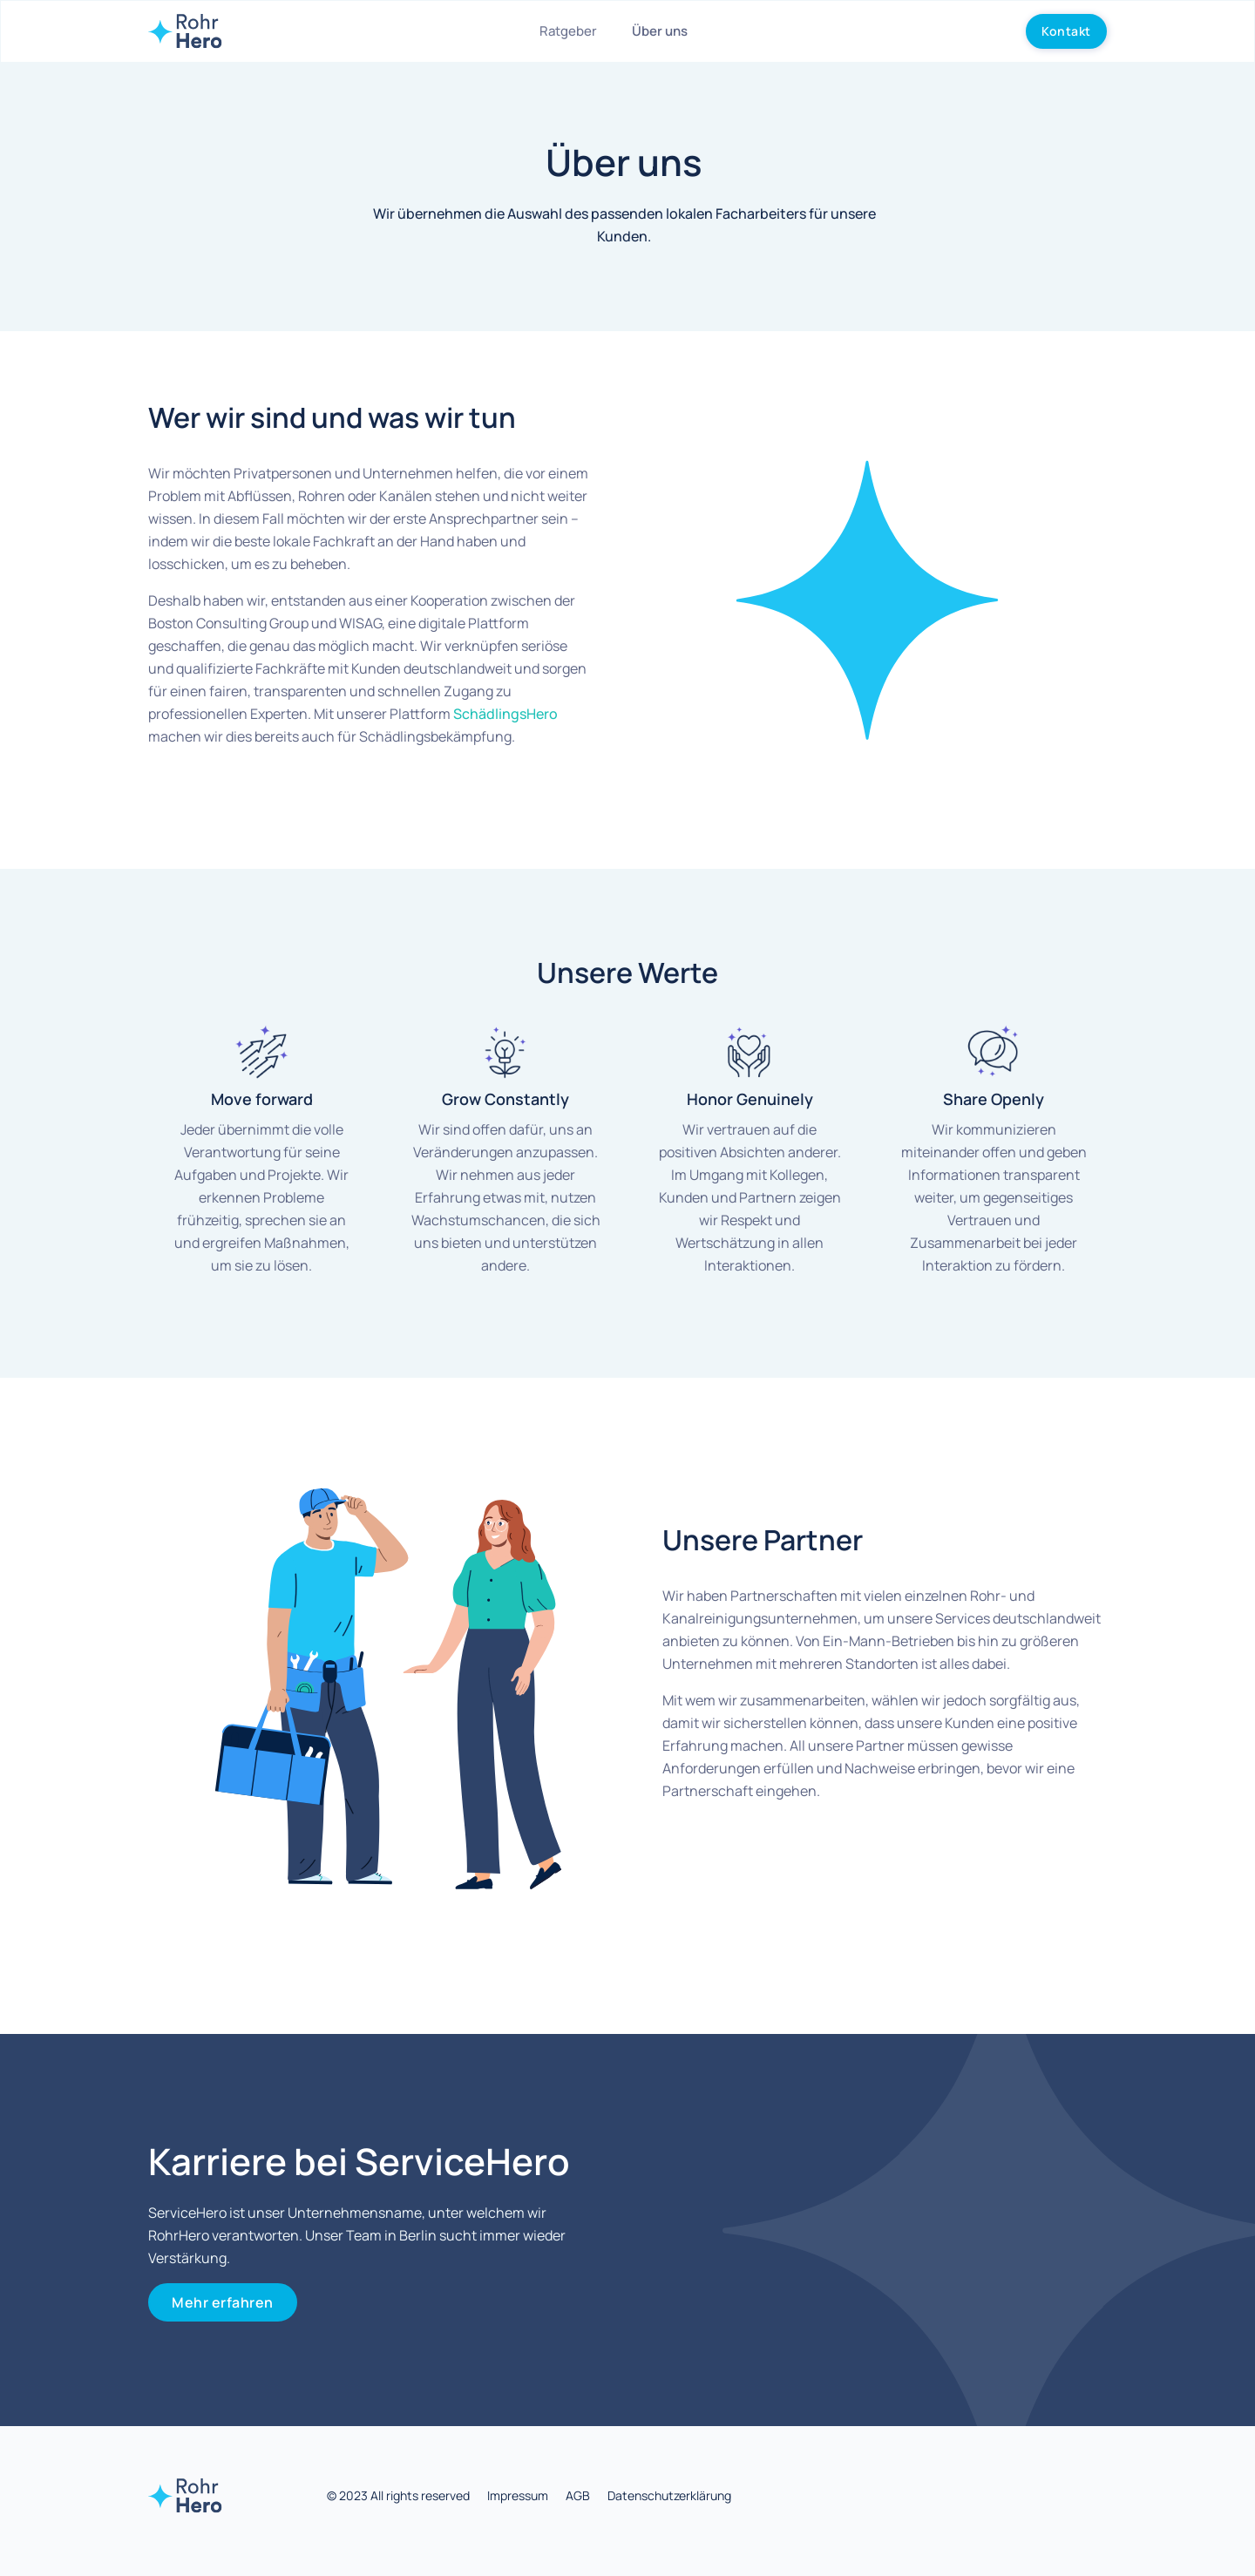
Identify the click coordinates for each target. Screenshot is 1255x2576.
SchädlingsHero (505, 713)
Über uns (660, 31)
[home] (185, 31)
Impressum (517, 2495)
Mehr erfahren (223, 2302)
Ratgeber (568, 31)
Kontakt (1066, 31)
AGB (578, 2495)
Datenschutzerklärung (669, 2495)
